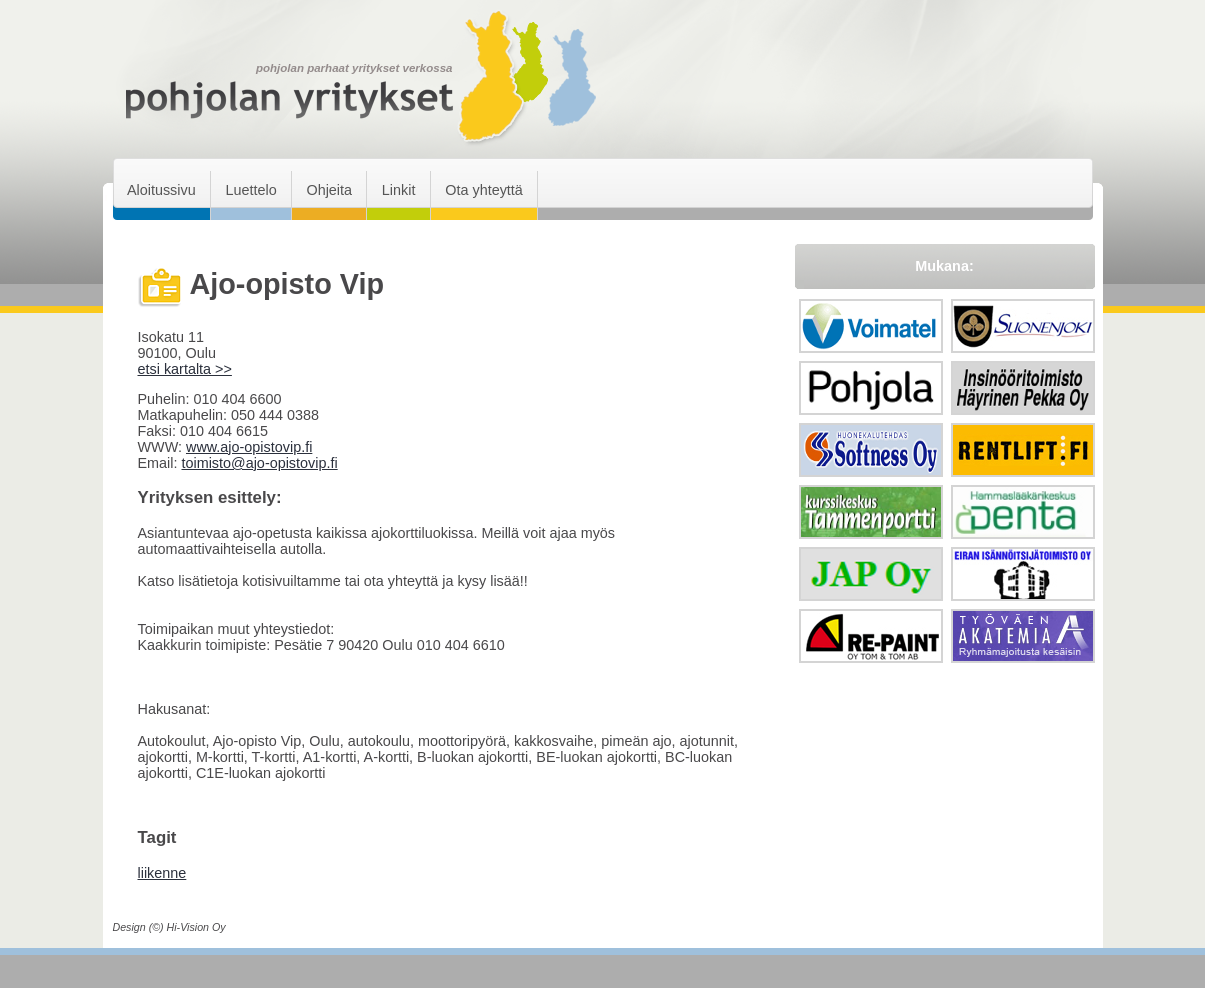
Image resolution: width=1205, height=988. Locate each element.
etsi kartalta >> (185, 369)
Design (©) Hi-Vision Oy (169, 927)
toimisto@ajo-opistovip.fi (259, 463)
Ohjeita (329, 190)
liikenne (162, 873)
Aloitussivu (161, 190)
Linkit (399, 190)
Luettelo (250, 190)
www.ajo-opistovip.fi (249, 447)
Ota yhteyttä (484, 190)
